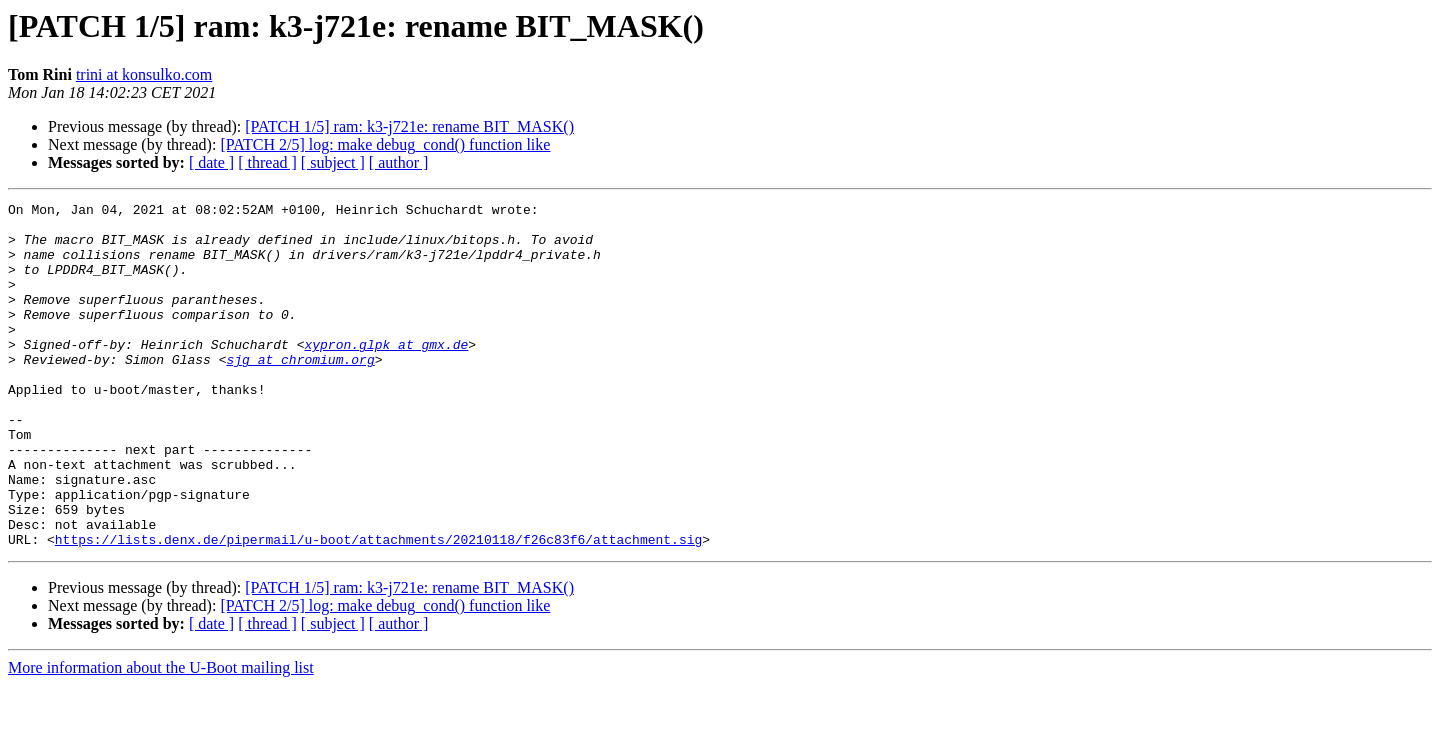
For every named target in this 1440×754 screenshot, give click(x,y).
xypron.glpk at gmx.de (386, 374)
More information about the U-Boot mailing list (161, 736)
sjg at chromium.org (300, 392)
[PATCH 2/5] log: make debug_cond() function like (385, 144)
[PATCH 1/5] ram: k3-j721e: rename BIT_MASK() (409, 126)
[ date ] (211, 162)
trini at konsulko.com (144, 74)
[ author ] (399, 162)
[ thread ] (267, 162)
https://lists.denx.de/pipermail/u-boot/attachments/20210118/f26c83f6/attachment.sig (378, 608)
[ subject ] (333, 162)
